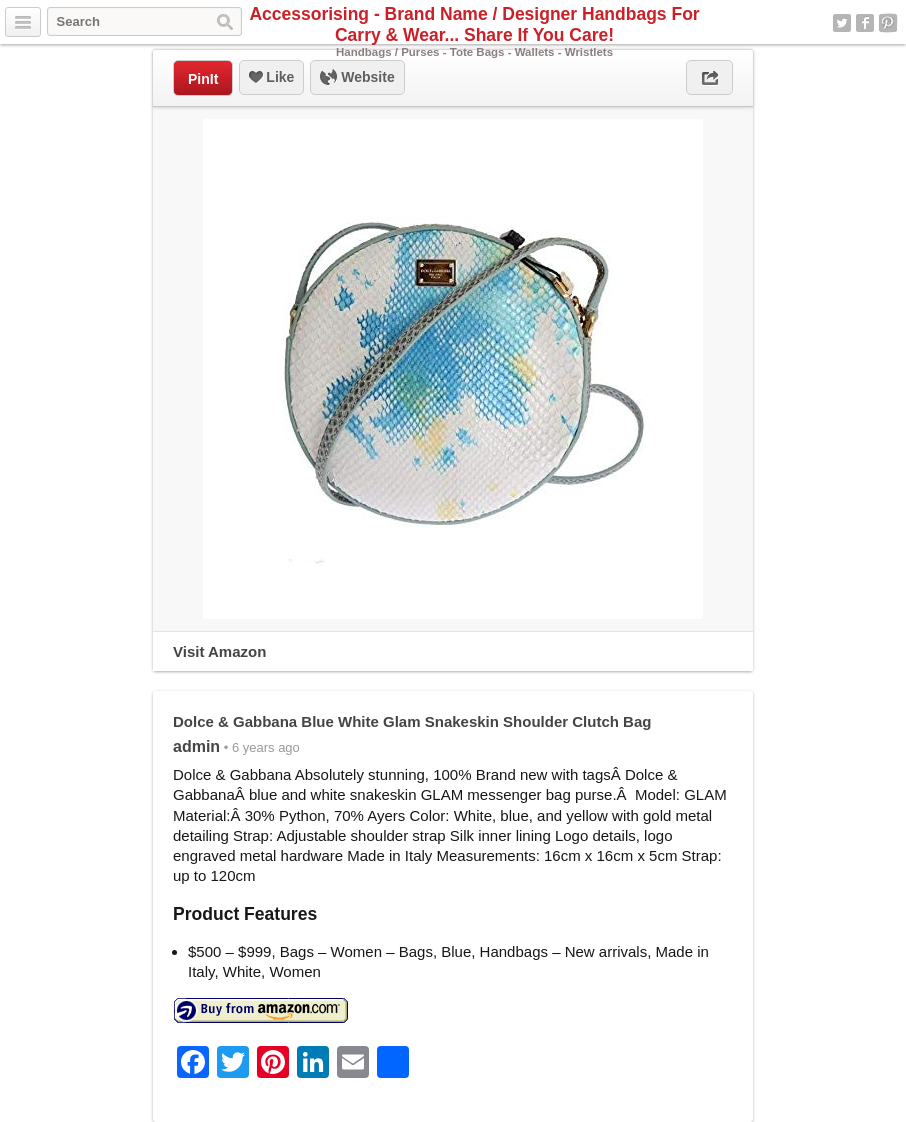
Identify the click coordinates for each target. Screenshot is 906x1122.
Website (357, 78)
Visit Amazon (219, 651)
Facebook (865, 23)
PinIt (203, 79)
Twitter (842, 23)
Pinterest (888, 23)
